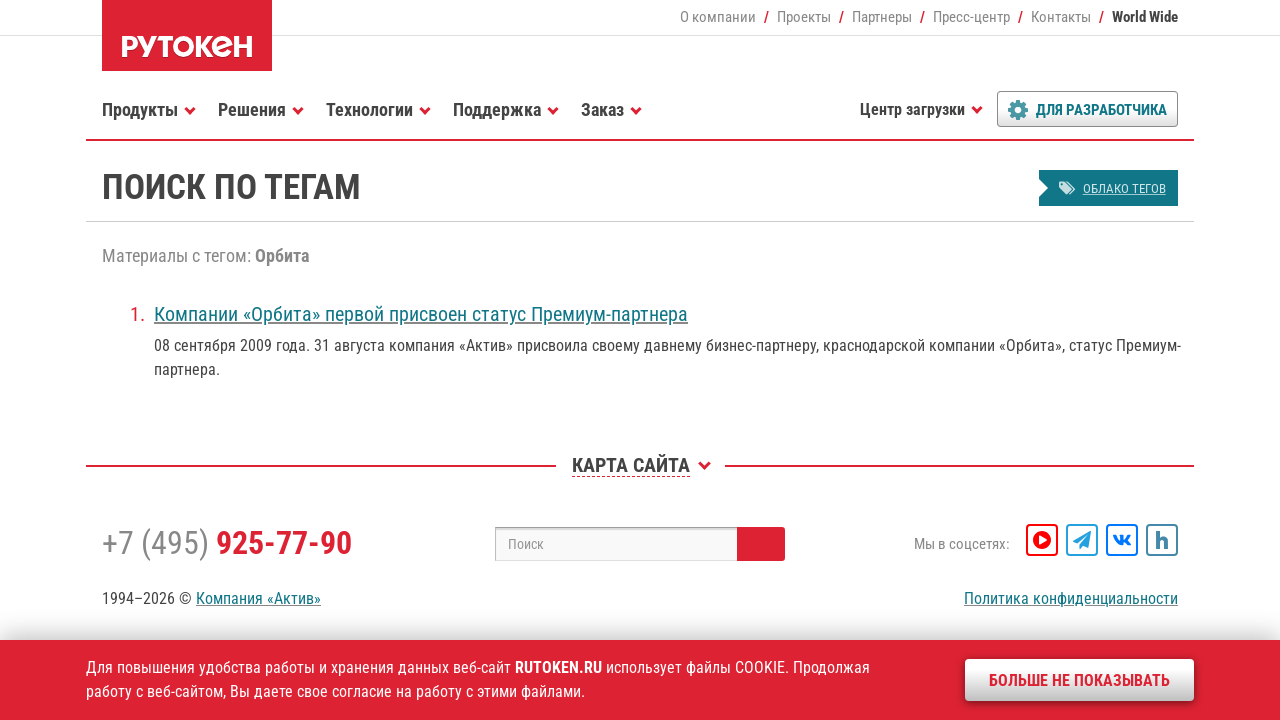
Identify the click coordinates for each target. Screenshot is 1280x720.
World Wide (1145, 17)
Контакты (1061, 17)
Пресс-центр (971, 17)
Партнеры (882, 17)
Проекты (804, 17)
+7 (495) (227, 543)
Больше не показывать (1079, 680)
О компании (718, 17)
